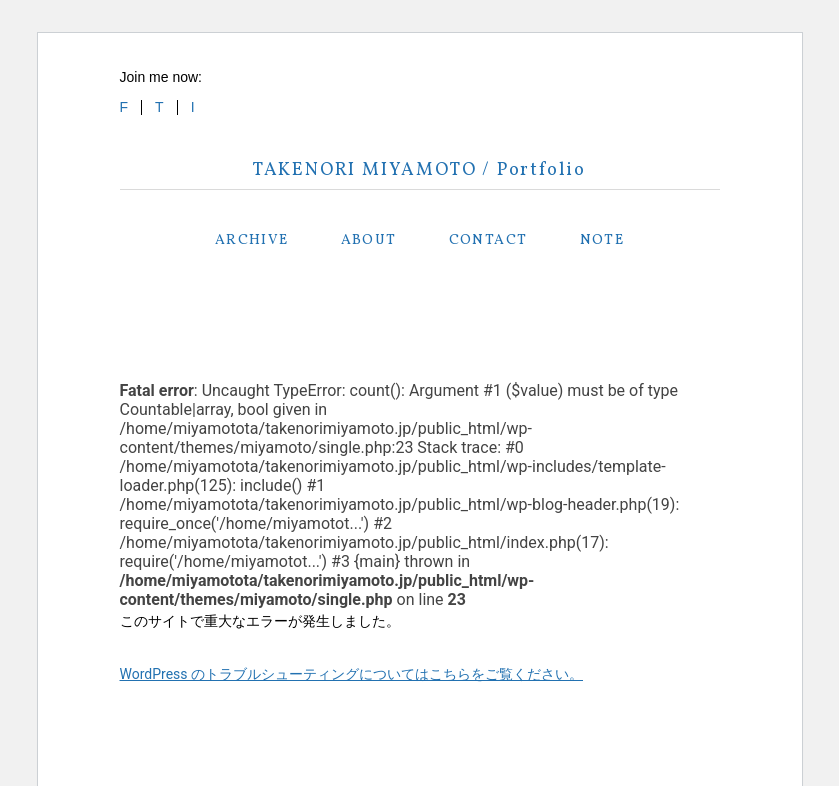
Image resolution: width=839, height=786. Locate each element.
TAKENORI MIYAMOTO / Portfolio (419, 170)
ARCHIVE (252, 240)
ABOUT (369, 240)
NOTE (602, 240)
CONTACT (488, 240)
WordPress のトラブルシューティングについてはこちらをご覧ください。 (352, 674)
